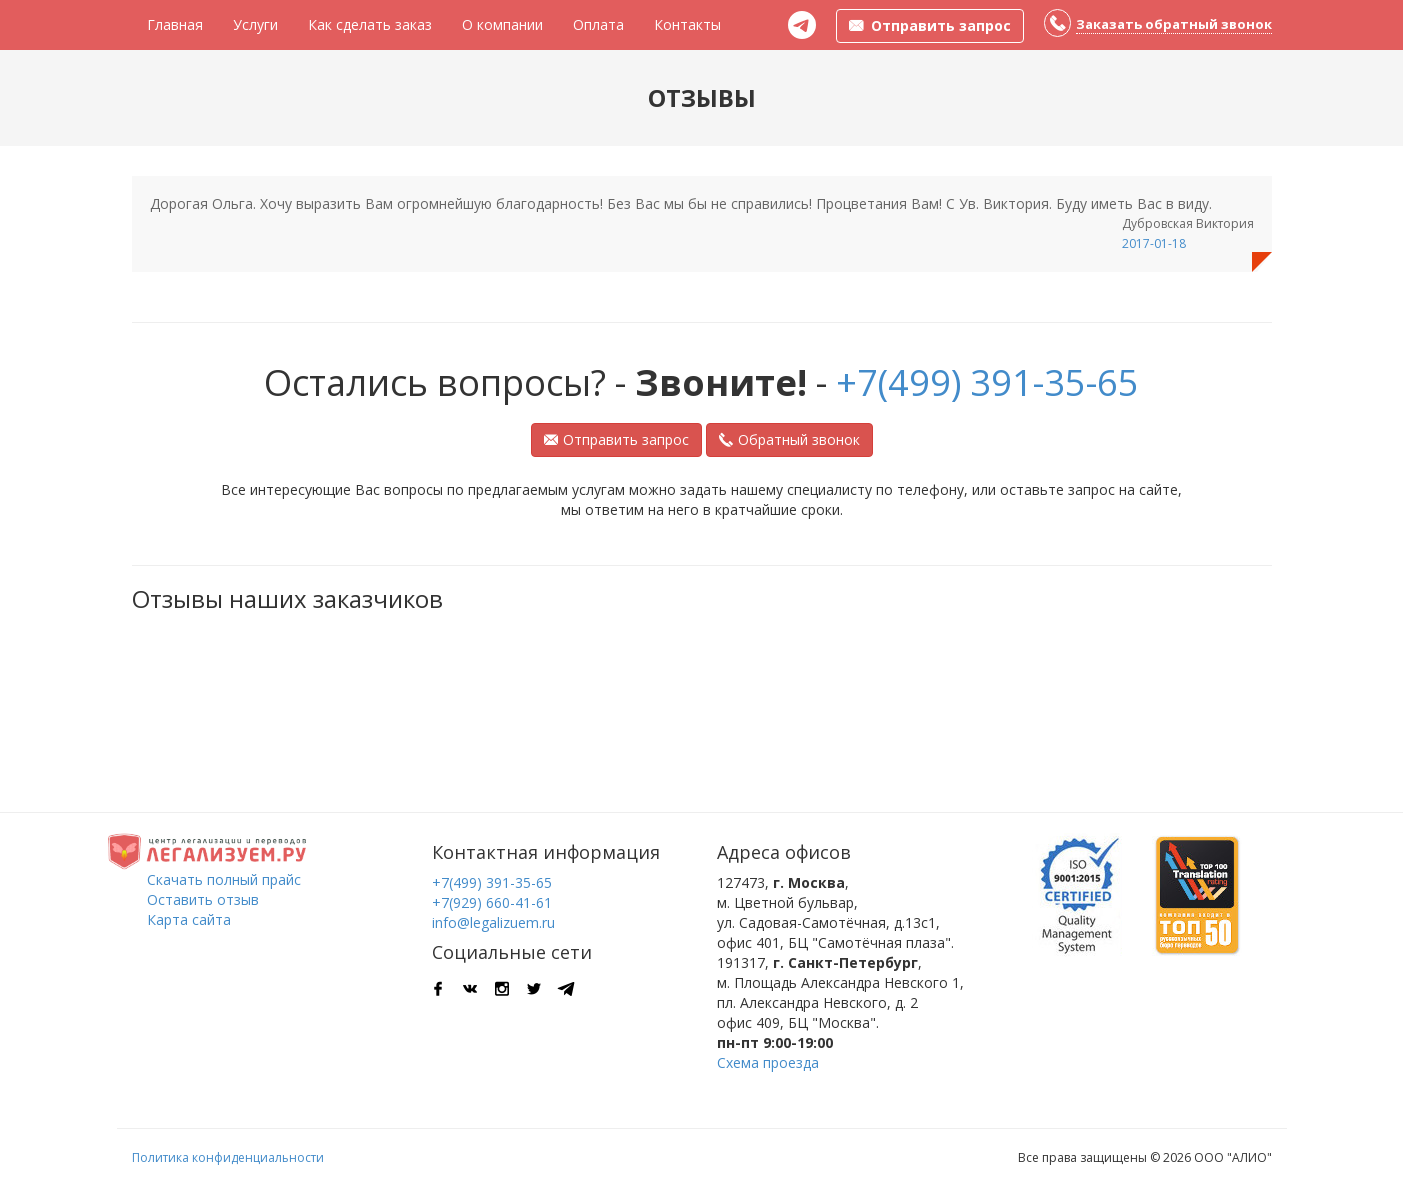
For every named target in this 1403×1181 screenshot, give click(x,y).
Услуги (255, 24)
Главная (175, 24)
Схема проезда (768, 1062)
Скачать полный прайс (224, 879)
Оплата (598, 24)
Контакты (687, 24)
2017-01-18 (1154, 243)
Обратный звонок (789, 439)
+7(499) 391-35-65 (987, 382)
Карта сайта (189, 919)
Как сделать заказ (370, 24)
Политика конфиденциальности (228, 1157)
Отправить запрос (616, 439)
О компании (502, 24)
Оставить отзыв (203, 899)
